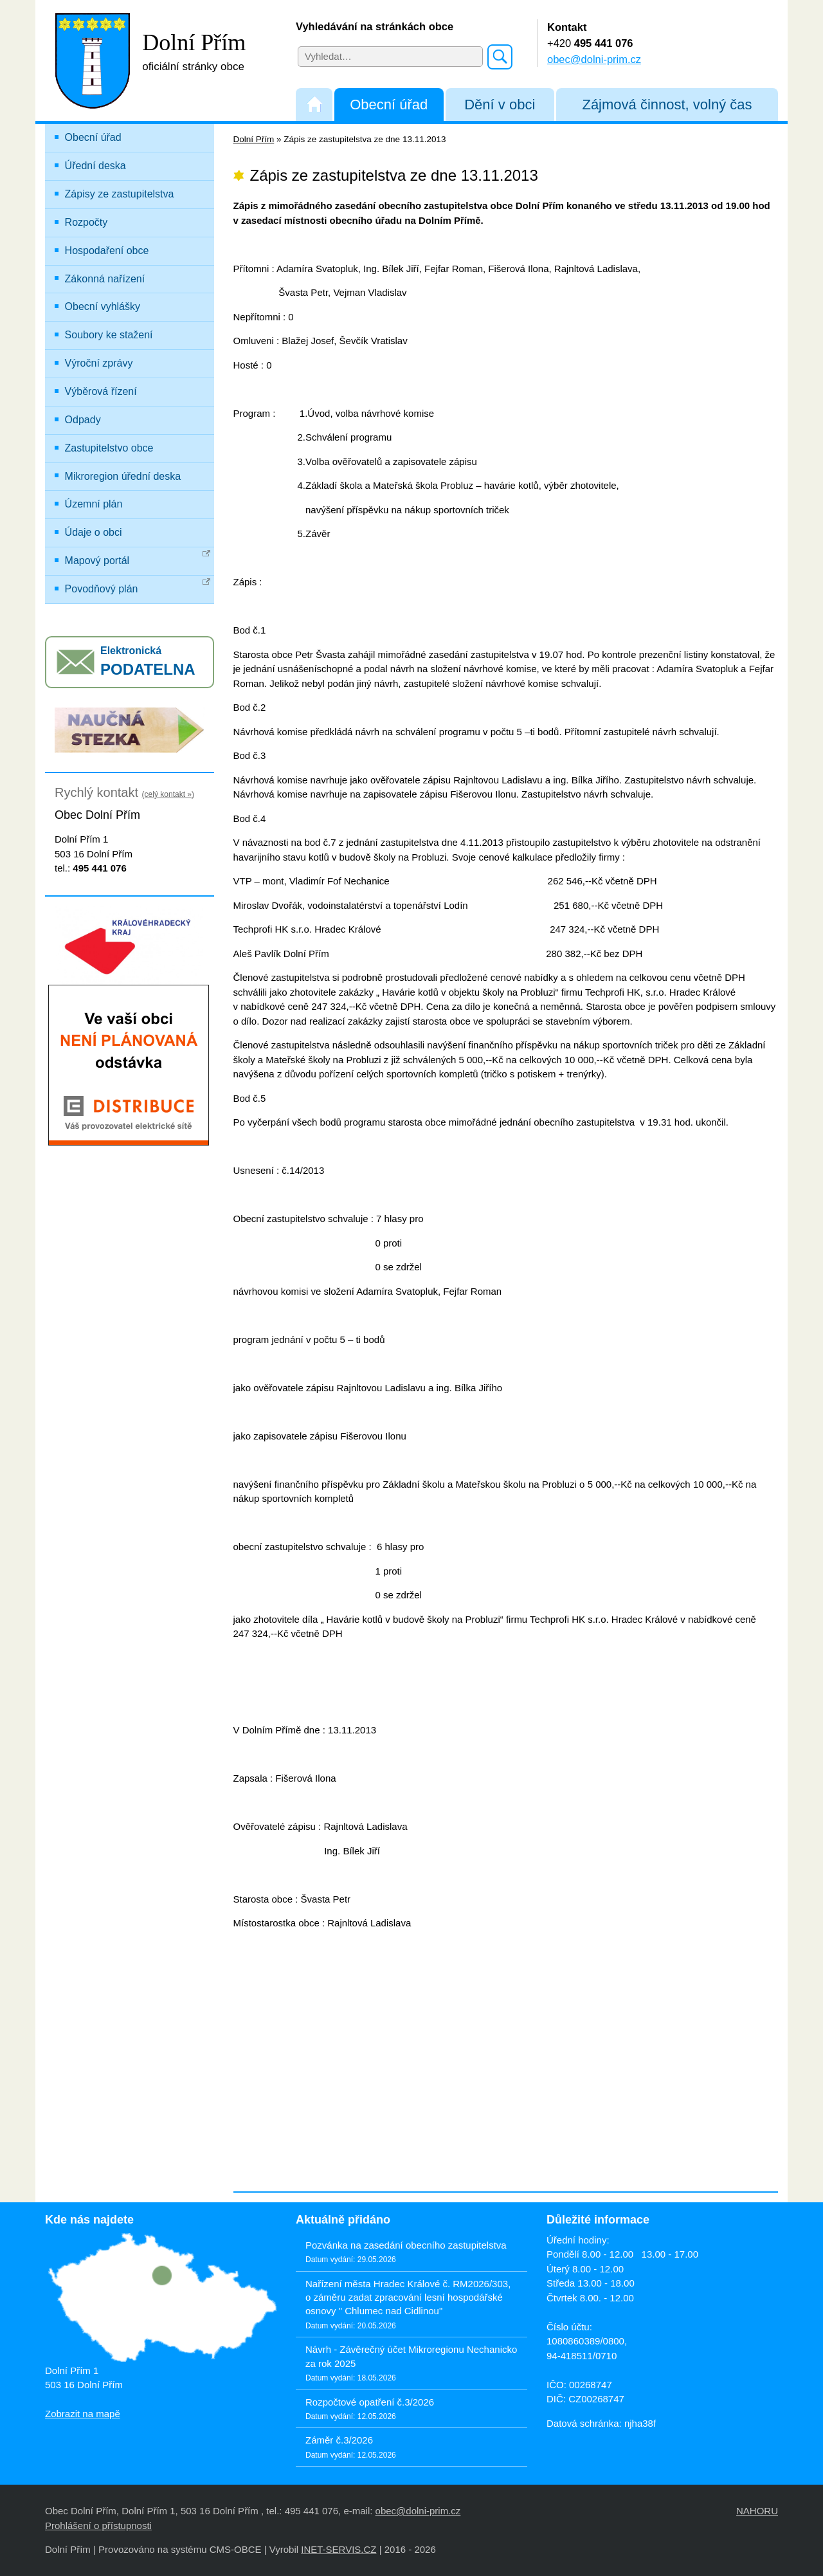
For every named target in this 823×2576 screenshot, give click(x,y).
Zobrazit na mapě (82, 2413)
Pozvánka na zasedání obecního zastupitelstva (406, 2245)
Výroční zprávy (99, 363)
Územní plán (94, 503)
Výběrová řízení (101, 391)
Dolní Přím (254, 139)
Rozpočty (86, 222)
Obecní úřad (389, 104)
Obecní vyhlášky (102, 306)
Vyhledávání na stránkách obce (374, 26)
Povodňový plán (138, 586)
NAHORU (757, 2510)
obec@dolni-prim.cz (594, 59)
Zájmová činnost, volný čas (667, 104)
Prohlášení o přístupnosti (98, 2525)
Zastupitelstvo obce (109, 448)
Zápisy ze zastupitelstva (119, 193)
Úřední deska (95, 165)
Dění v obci (499, 104)
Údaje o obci (93, 532)
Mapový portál (138, 557)
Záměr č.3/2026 (339, 2439)
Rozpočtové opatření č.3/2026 (369, 2402)
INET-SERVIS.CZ (338, 2549)
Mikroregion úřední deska (123, 476)
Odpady (83, 419)
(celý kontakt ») (168, 794)
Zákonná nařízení (105, 278)
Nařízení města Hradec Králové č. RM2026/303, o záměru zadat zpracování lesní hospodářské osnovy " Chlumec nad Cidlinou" (408, 2297)
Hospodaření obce (107, 250)
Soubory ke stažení (109, 334)
